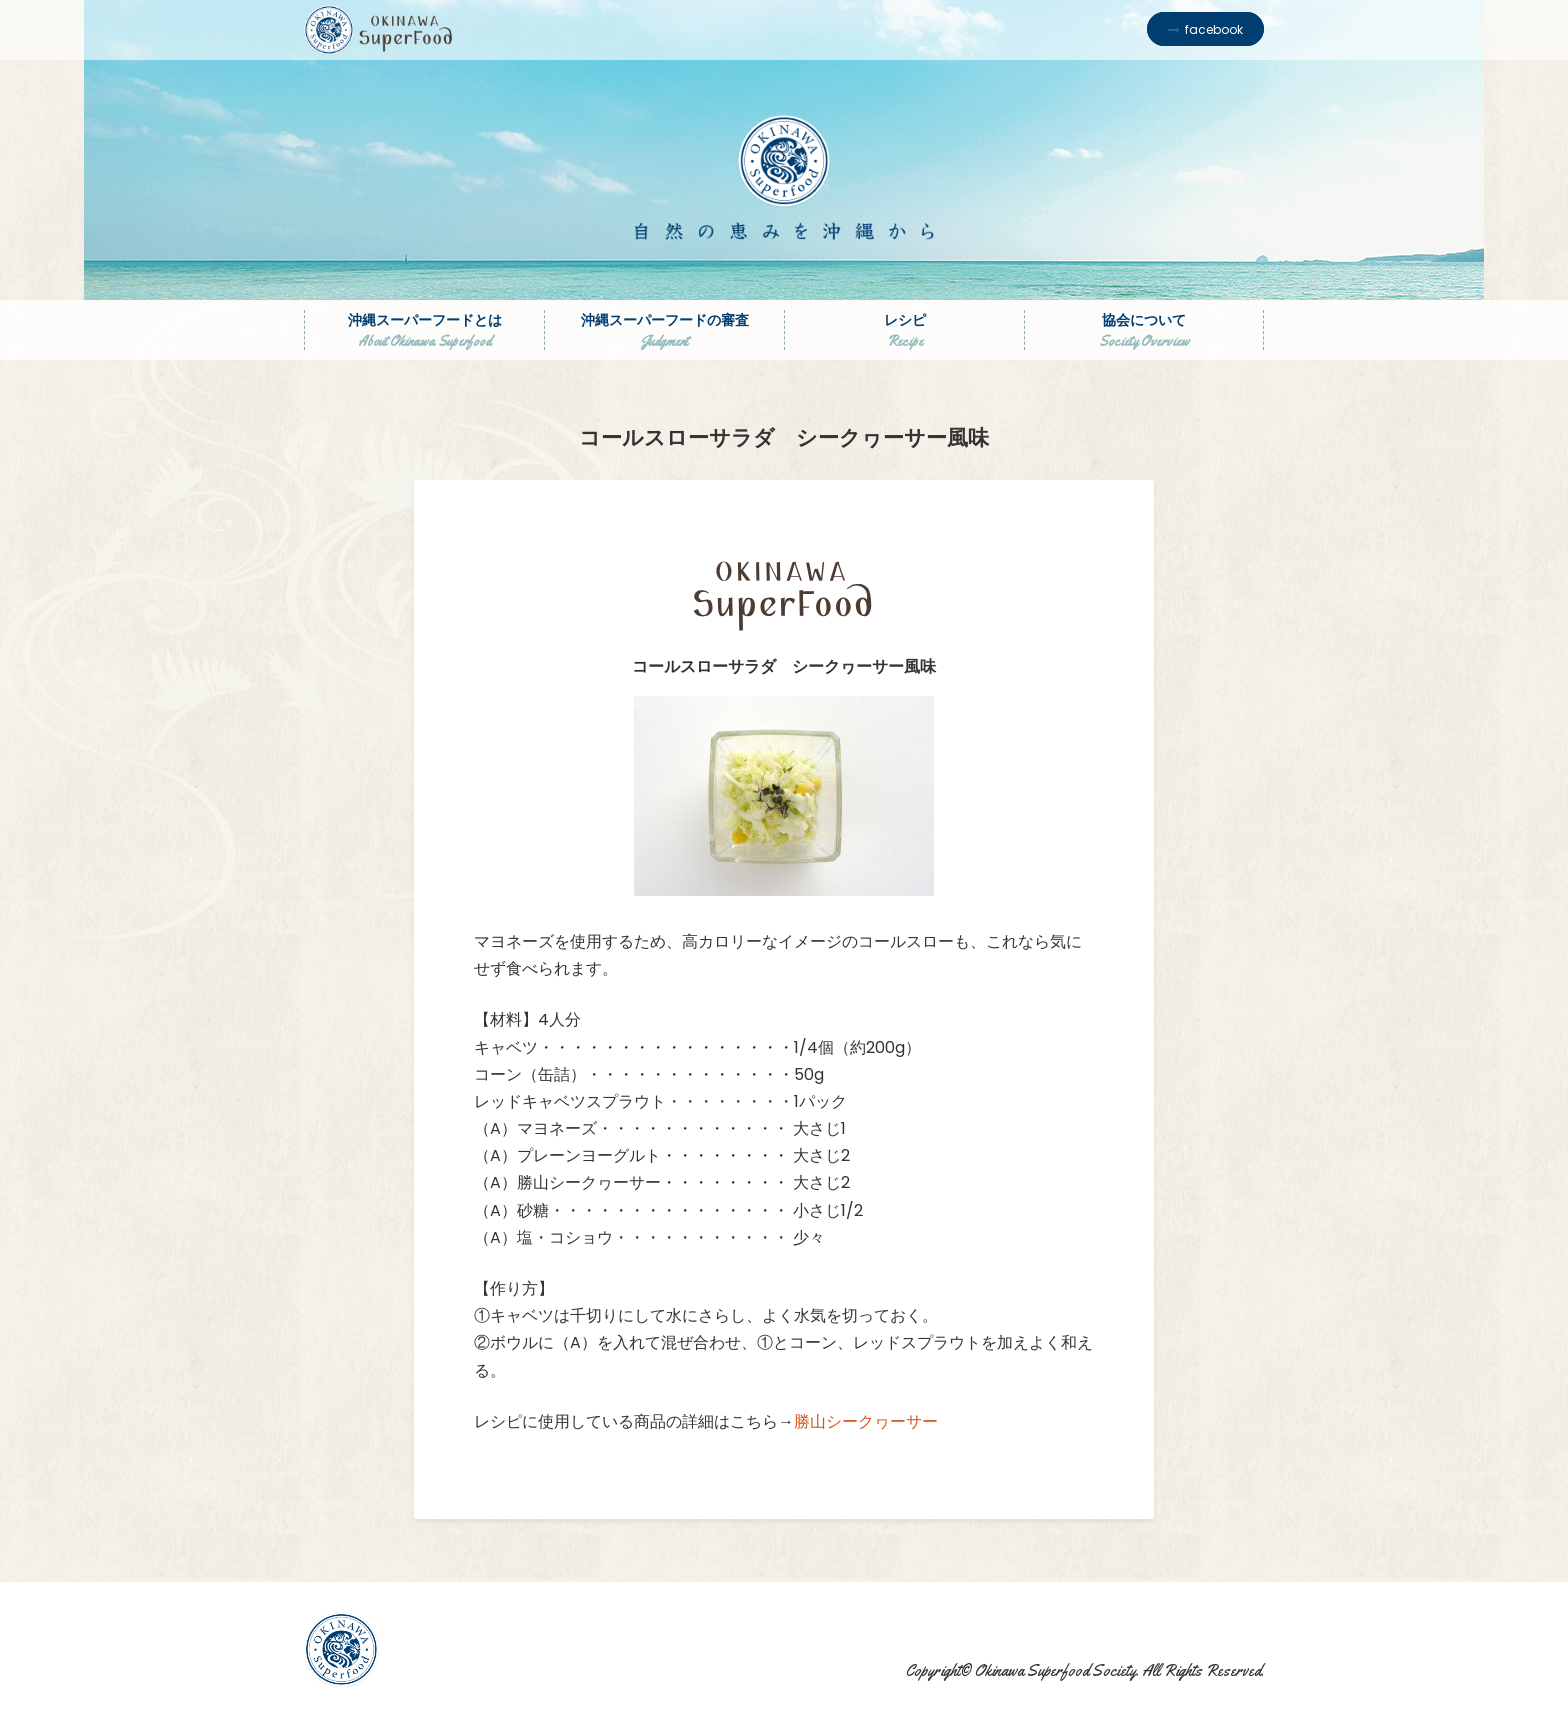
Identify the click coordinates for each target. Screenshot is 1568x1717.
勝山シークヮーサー (866, 1421)
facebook (1214, 29)
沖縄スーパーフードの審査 (664, 330)
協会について (1144, 330)
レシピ (904, 330)
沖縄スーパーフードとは (424, 330)
